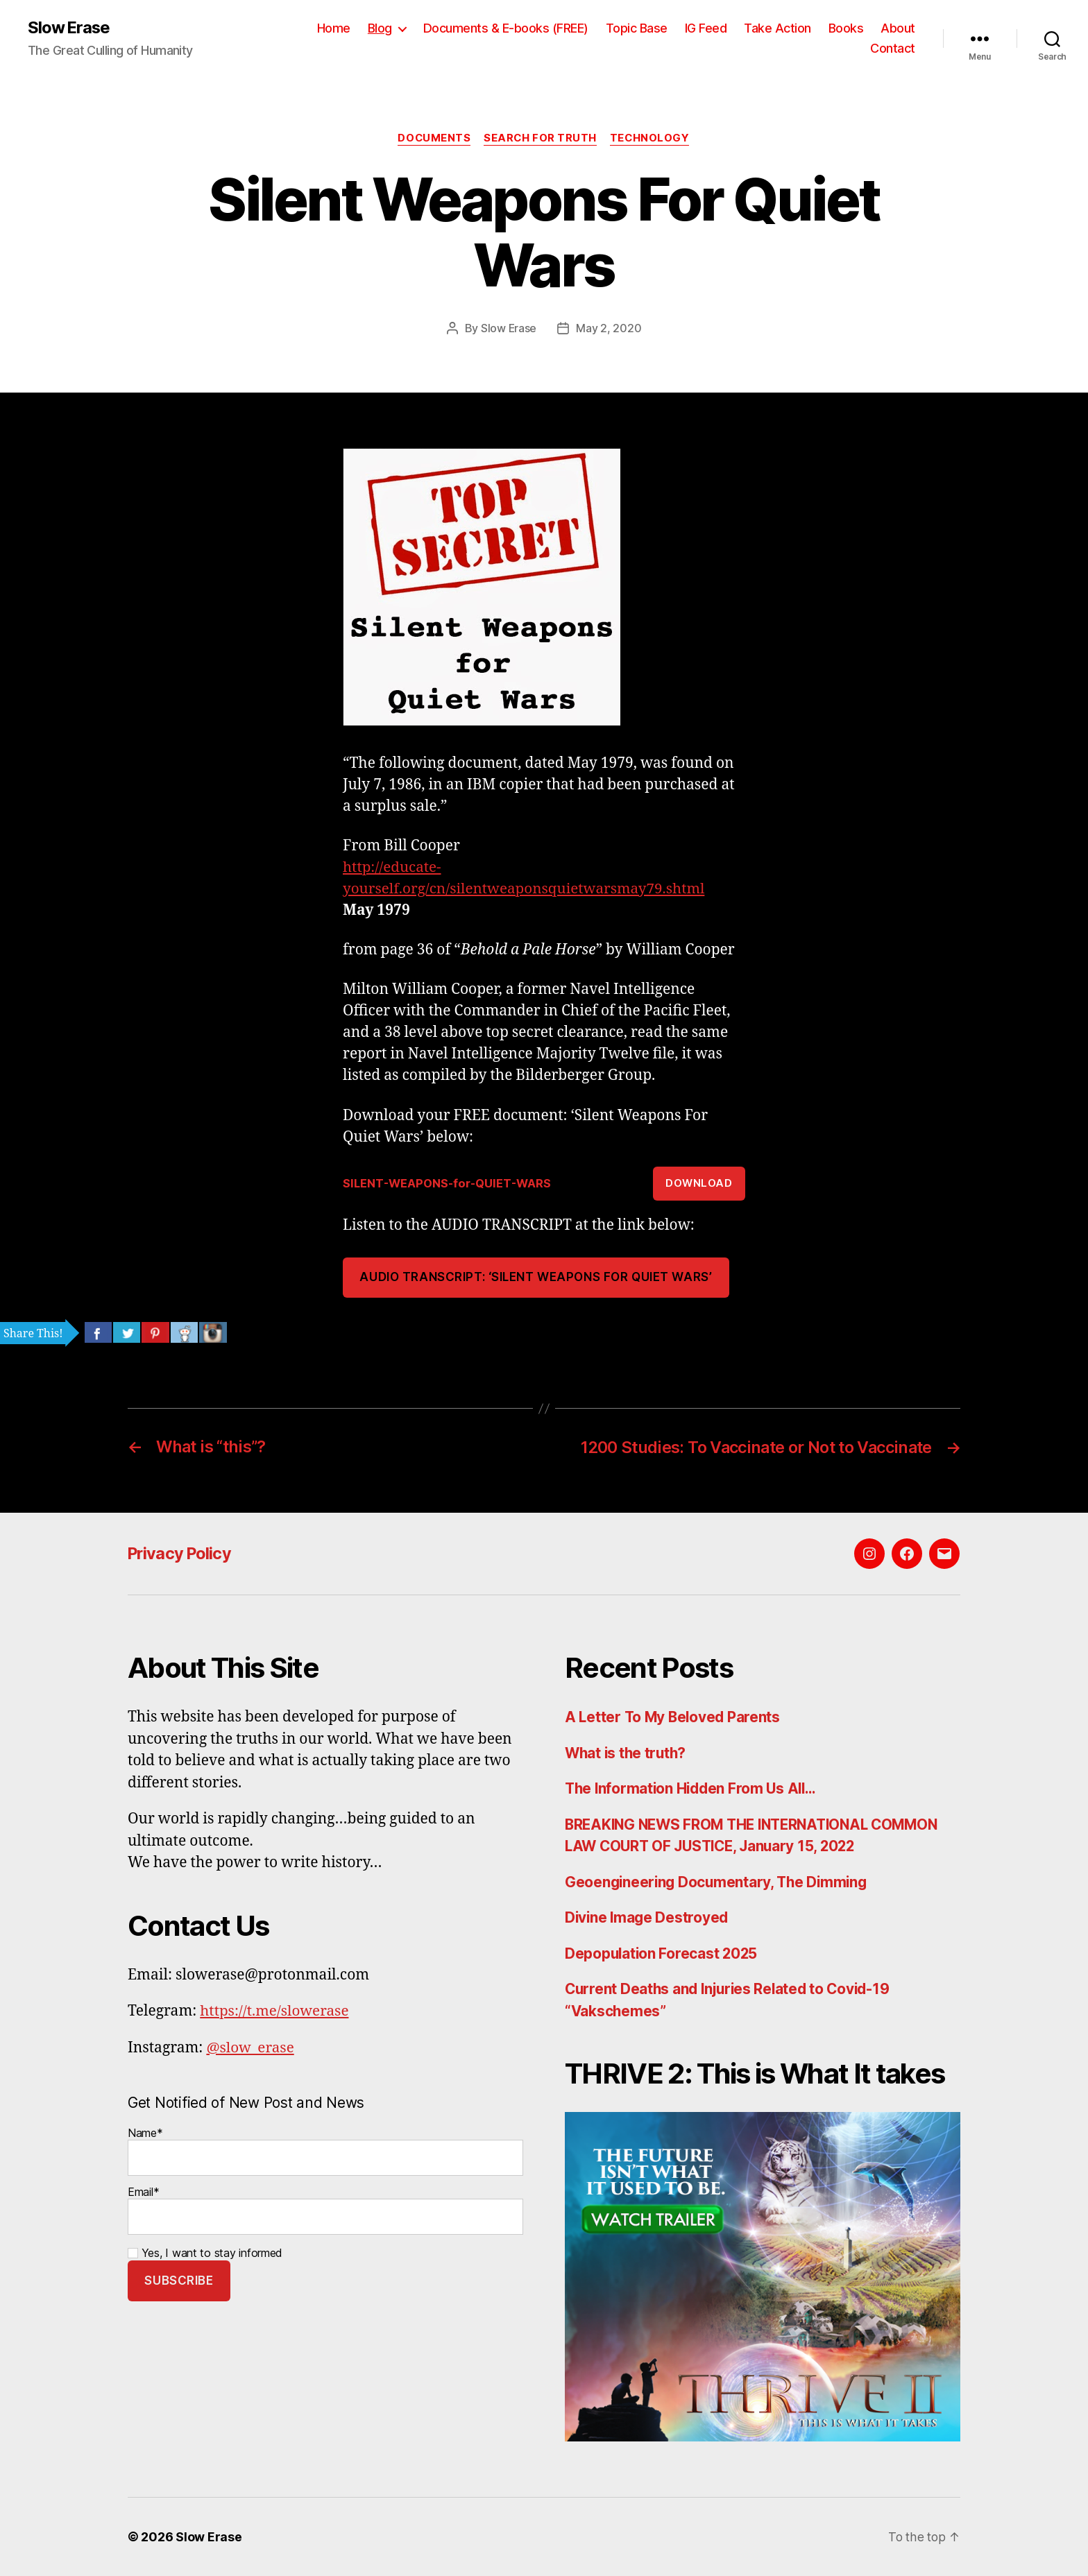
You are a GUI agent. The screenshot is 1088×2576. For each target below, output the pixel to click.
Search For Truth (540, 138)
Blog (380, 28)
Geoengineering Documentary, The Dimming (719, 1881)
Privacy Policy (182, 1553)
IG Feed (706, 28)
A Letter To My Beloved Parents (674, 1717)
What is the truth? (627, 1752)
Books (846, 28)
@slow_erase (250, 2047)
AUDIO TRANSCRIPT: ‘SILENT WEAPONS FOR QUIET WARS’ (535, 1278)
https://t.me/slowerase (275, 2011)
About (898, 28)
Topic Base (637, 28)
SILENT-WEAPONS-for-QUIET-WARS (449, 1183)
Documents (433, 138)
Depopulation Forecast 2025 (662, 1952)
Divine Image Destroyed (648, 1917)
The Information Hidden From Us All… (694, 1788)
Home (333, 28)
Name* (325, 2150)
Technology (651, 138)
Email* (325, 2209)
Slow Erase (70, 27)
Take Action (777, 28)
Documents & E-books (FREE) (505, 28)
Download (698, 1183)
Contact (892, 49)
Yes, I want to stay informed (205, 2252)
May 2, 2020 (609, 329)
